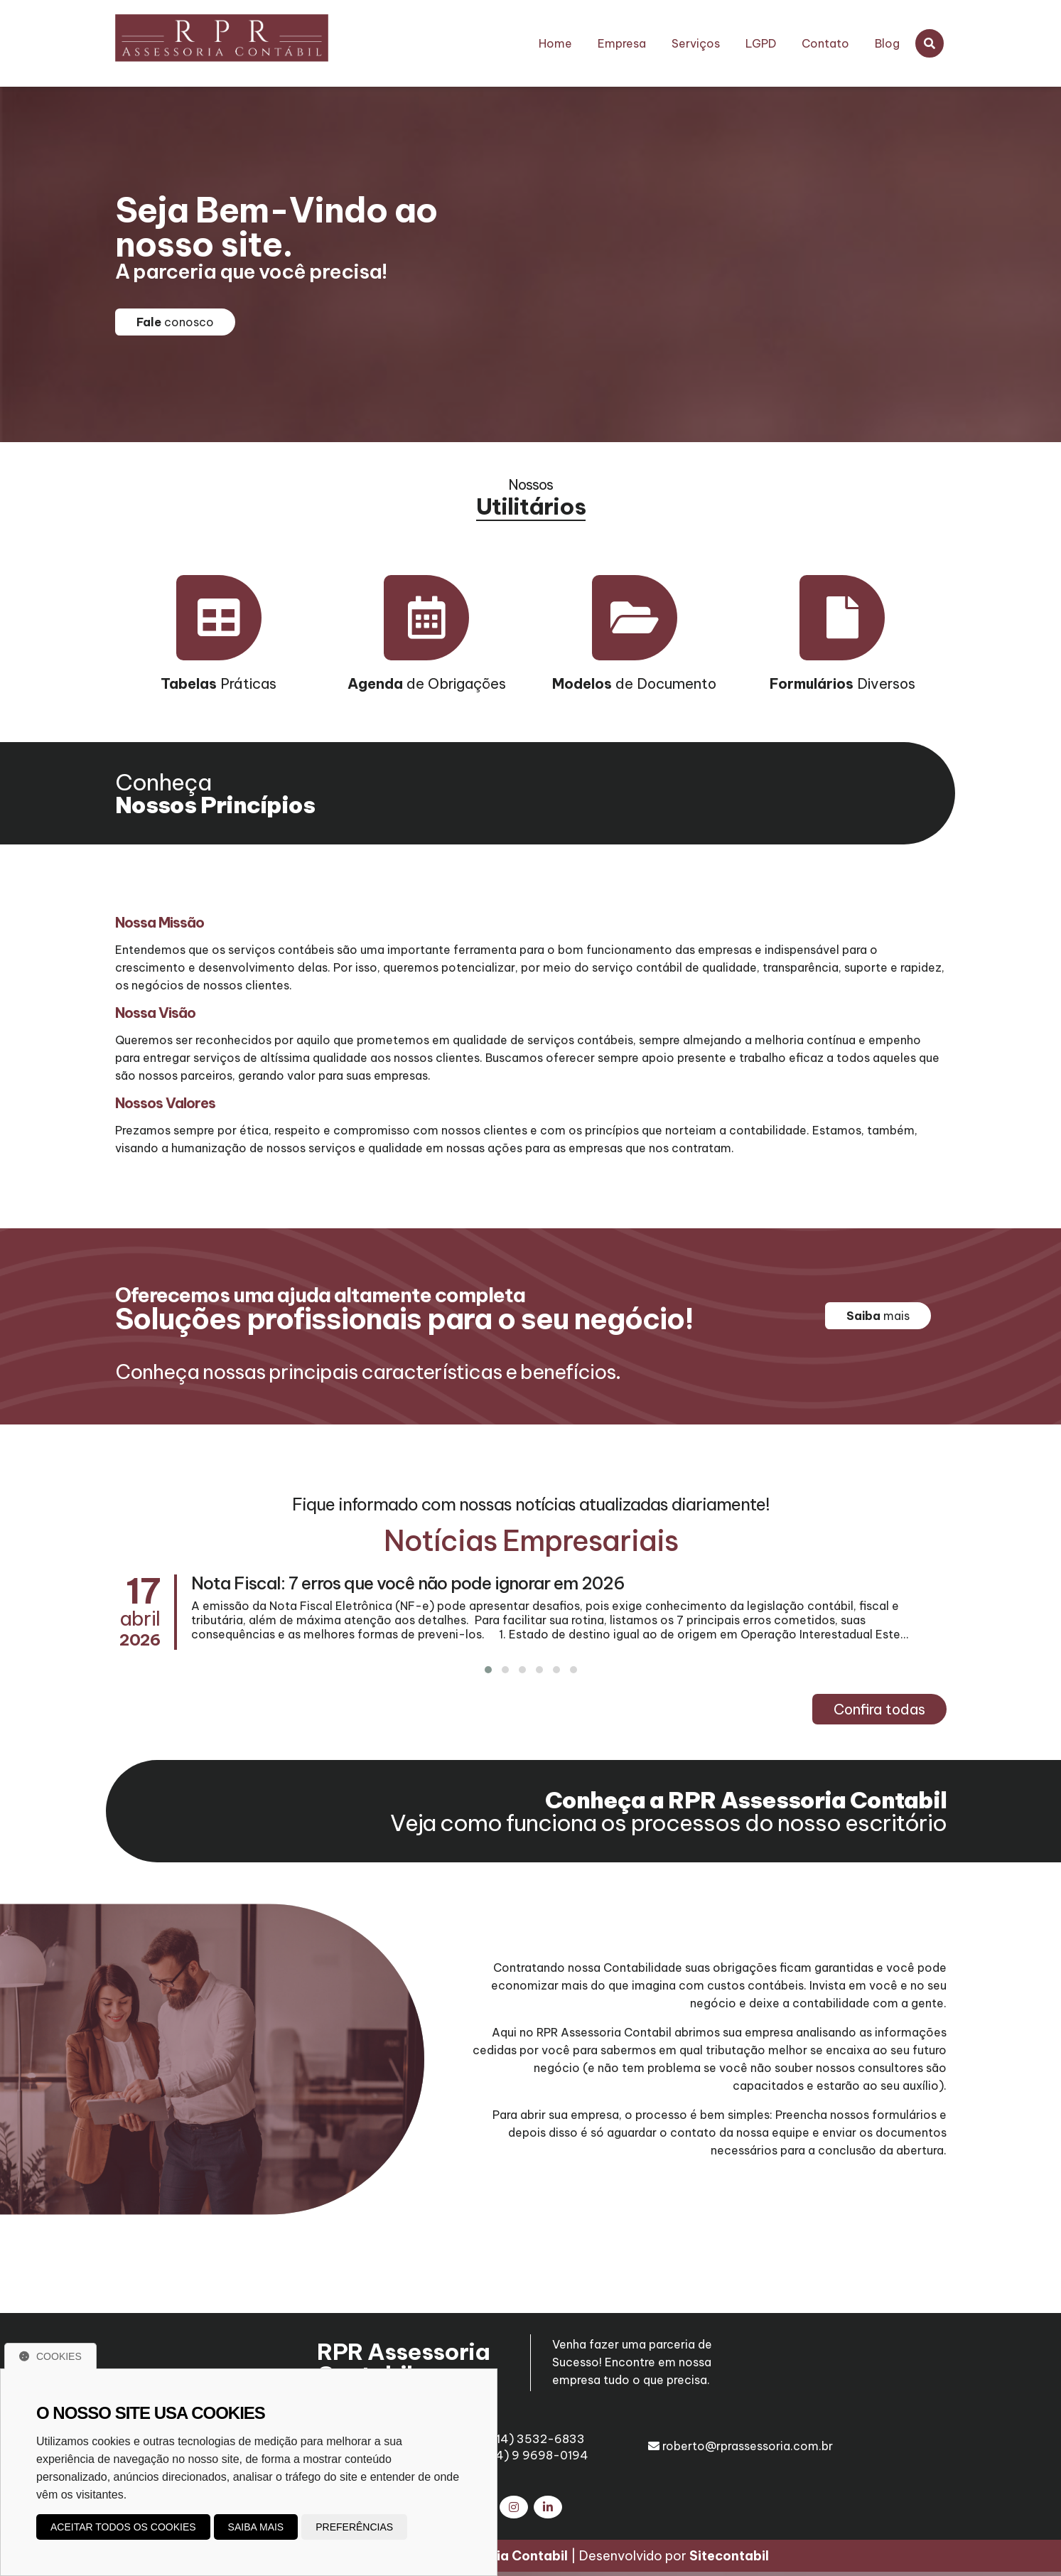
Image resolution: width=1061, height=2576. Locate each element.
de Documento (634, 683)
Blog (887, 43)
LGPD (760, 43)
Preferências (354, 2527)
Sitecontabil (729, 2560)
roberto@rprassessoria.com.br (740, 2446)
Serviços (696, 43)
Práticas (218, 683)
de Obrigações (427, 683)
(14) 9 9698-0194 (530, 2455)
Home (555, 43)
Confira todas (879, 1709)
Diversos (842, 683)
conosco (175, 322)
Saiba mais (256, 2527)
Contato (825, 43)
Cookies (50, 2356)
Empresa (622, 43)
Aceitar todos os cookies (123, 2527)
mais (878, 1316)
